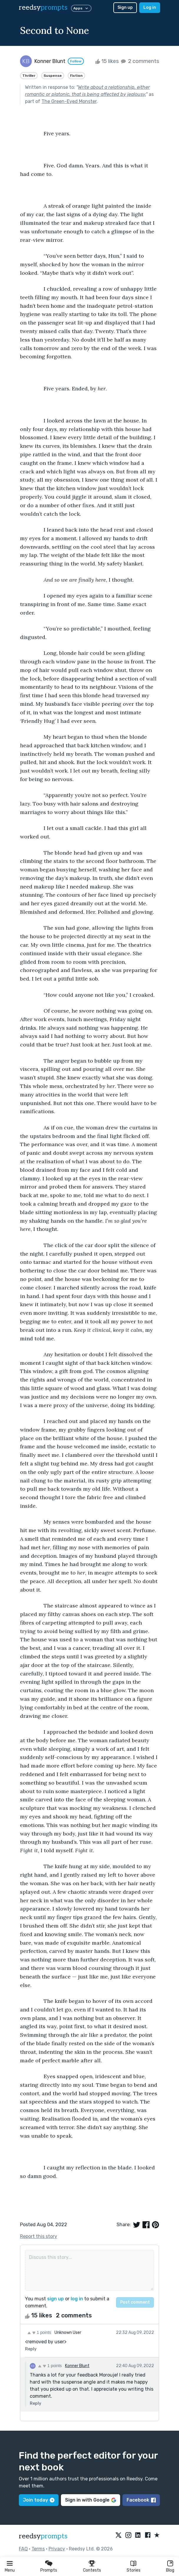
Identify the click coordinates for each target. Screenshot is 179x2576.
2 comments (139, 61)
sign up (55, 2299)
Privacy (57, 2549)
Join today (38, 2500)
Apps (81, 8)
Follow (76, 61)
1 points (39, 2332)
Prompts (48, 2570)
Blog (170, 2570)
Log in (149, 7)
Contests (92, 2570)
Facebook (141, 2500)
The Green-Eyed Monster (69, 101)
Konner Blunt (77, 2365)
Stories (133, 2570)
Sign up (125, 7)
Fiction (76, 76)
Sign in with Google (90, 2500)
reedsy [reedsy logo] (43, 7)
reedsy (43, 2536)
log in (77, 2299)
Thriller (28, 76)
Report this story (38, 2236)
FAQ (23, 2549)
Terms (38, 2549)
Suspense (53, 76)
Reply (31, 2349)
